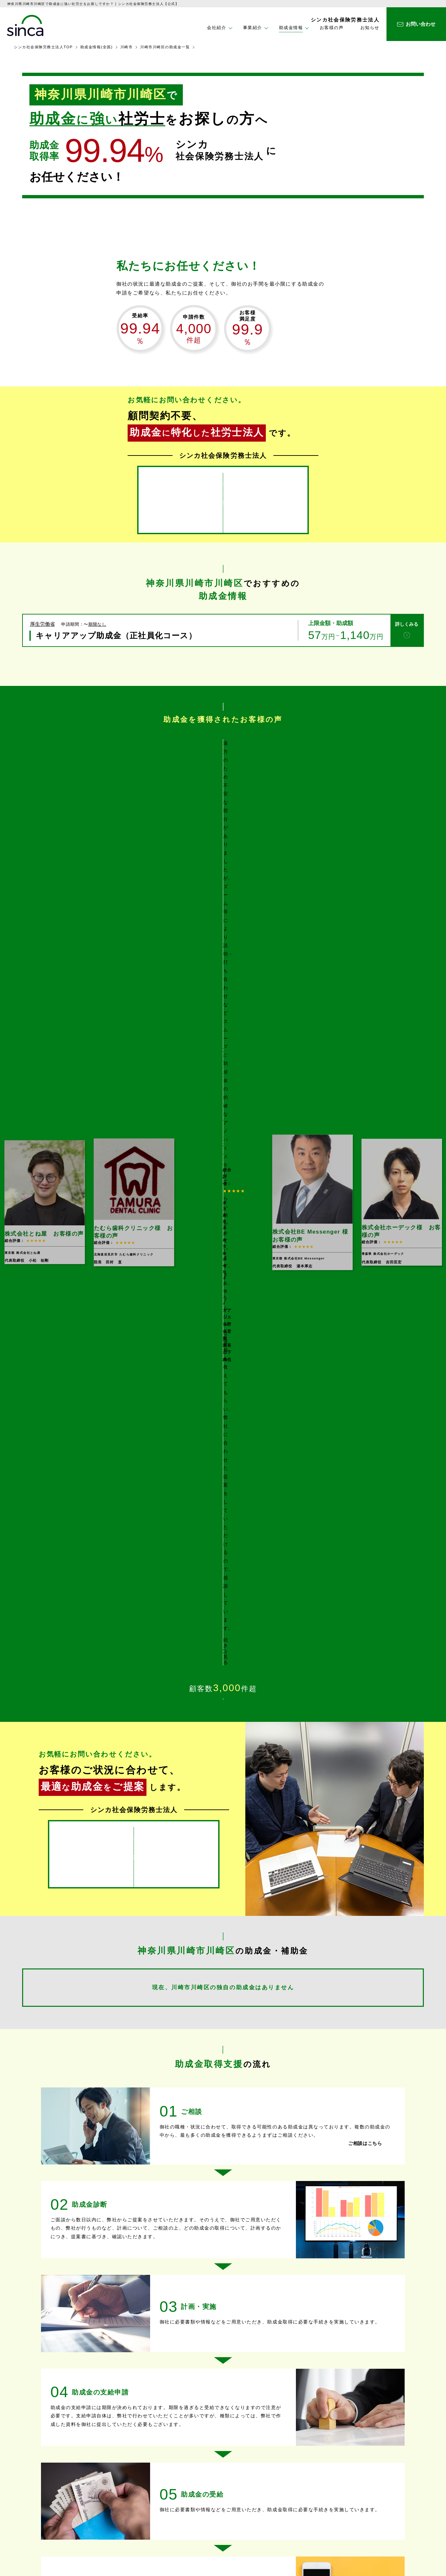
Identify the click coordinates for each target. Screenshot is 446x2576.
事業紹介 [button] (252, 27)
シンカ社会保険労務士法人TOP (43, 47)
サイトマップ (374, 2508)
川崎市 (126, 47)
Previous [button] (84, 796)
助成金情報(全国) (96, 47)
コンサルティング (152, 2518)
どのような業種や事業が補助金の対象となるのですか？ (131, 2109)
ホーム (139, 2466)
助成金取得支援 (150, 2491)
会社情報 (266, 2478)
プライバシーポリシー (385, 2494)
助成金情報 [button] (291, 27)
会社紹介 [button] (216, 27)
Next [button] (362, 796)
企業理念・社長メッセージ (284, 2487)
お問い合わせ (374, 2479)
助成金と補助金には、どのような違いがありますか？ (128, 2072)
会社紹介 (265, 2466)
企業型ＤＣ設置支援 (154, 2528)
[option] (223, 796)
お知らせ (370, 27)
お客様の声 (332, 27)
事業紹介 (142, 2479)
